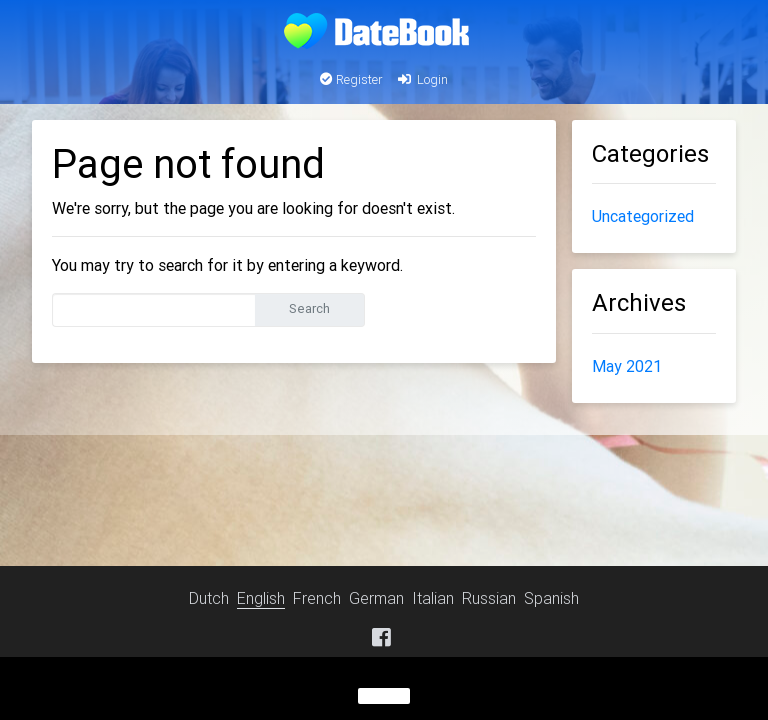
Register (351, 79)
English (261, 598)
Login (421, 79)
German (376, 598)
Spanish (551, 598)
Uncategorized (643, 216)
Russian (489, 598)
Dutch (209, 598)
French (317, 598)
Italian (433, 598)
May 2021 (627, 366)
